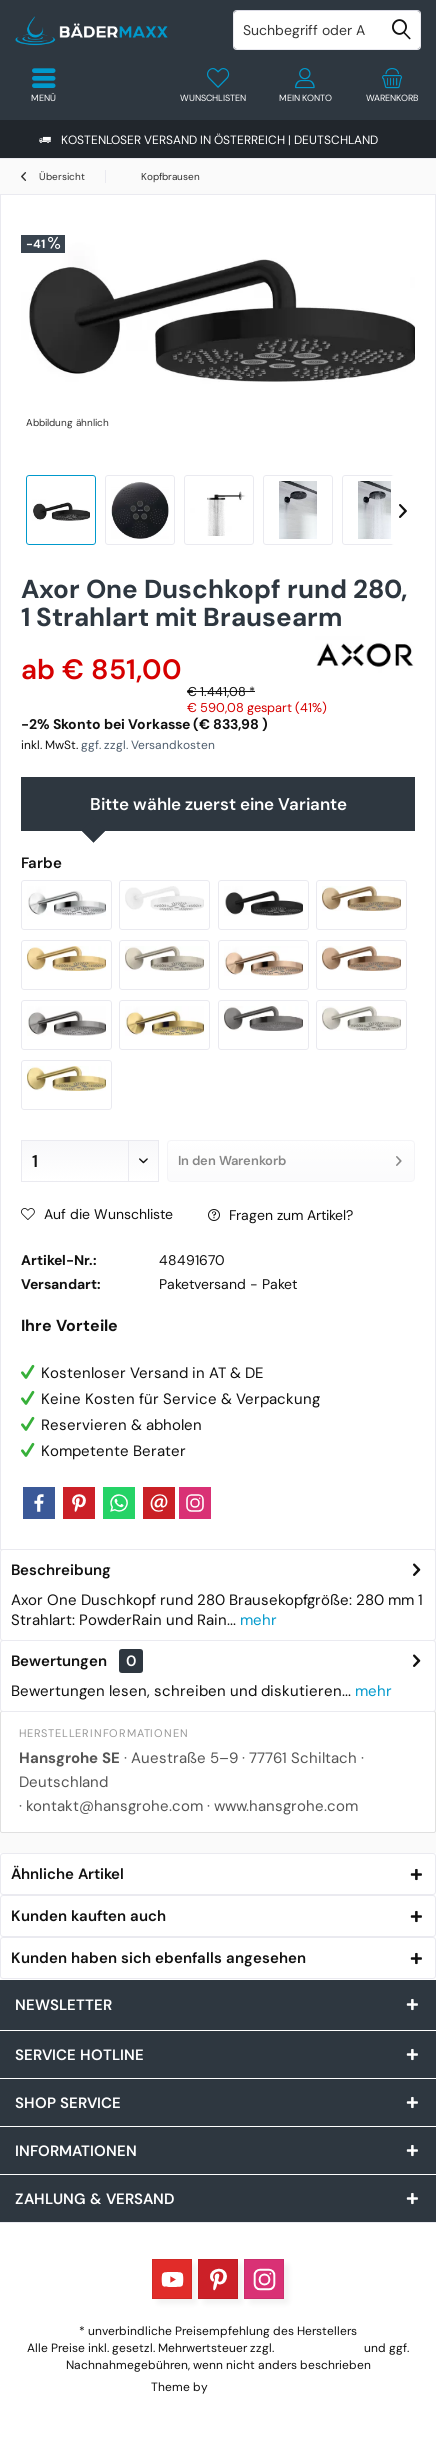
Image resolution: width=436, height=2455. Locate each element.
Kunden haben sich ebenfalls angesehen (158, 1958)
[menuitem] (392, 85)
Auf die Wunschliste (97, 1214)
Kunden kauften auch (88, 1916)
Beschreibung (61, 1570)
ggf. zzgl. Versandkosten (148, 745)
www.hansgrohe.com (286, 1806)
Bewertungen (59, 1661)
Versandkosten (319, 2348)
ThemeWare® (248, 2387)
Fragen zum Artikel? (280, 1215)
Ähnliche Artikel (67, 1874)
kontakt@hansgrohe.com (114, 1806)
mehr (256, 1620)
